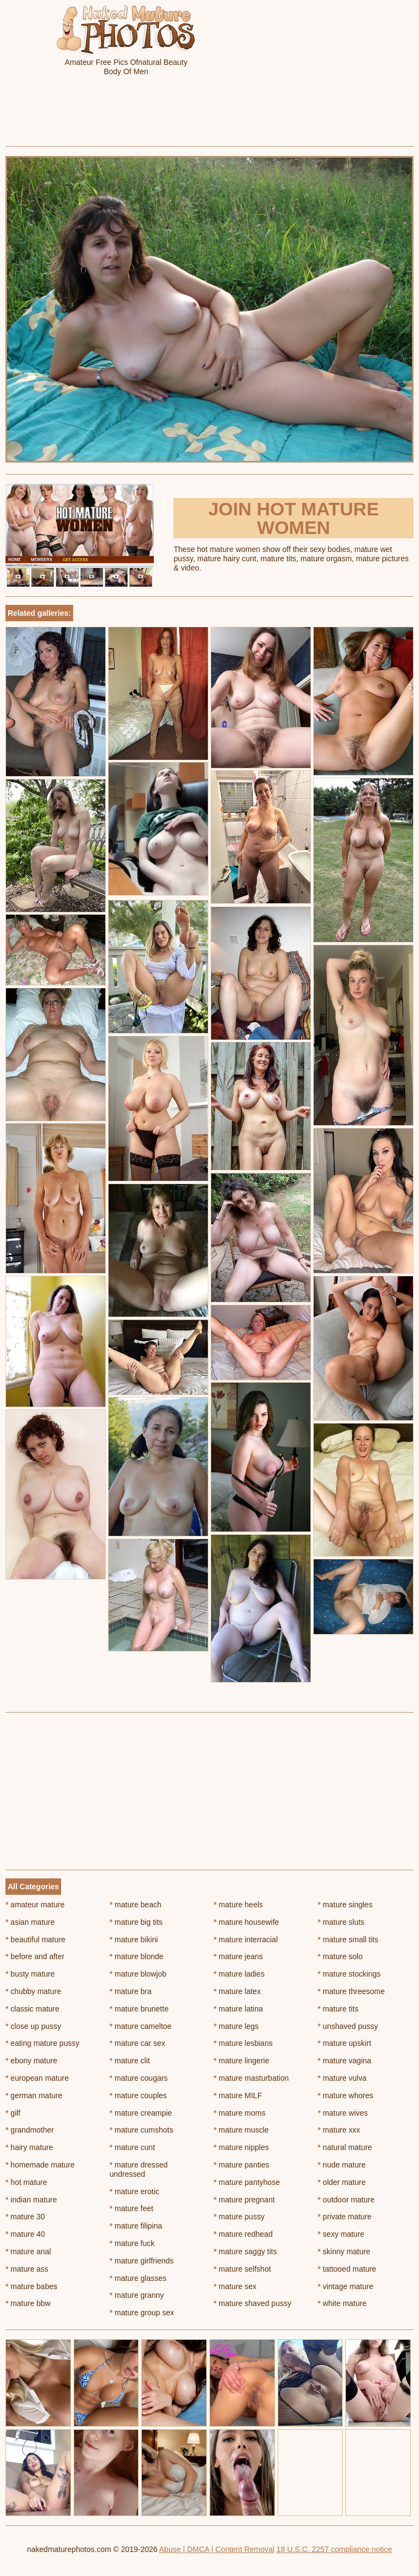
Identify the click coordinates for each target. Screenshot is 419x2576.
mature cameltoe (141, 2026)
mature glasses (138, 2278)
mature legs (236, 2026)
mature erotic (134, 2191)
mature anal (28, 2251)
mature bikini (134, 1939)
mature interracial (246, 1939)
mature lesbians (243, 2043)
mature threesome (351, 1991)
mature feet (131, 2208)
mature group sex (142, 2312)
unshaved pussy (348, 2026)
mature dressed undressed (139, 2169)
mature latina (238, 2008)
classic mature (32, 2008)
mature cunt (132, 2147)
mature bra (131, 1991)
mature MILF (238, 2095)
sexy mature (341, 2234)
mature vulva (342, 2078)
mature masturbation (251, 2078)
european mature (37, 2078)
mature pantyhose (247, 2182)
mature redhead (243, 2234)
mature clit (130, 2060)
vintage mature (345, 2286)
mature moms (240, 2113)
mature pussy (239, 2216)
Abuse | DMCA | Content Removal (216, 2549)
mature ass (27, 2269)
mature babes (31, 2286)
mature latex (237, 1991)
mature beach (135, 1904)
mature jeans (238, 1956)
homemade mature (40, 2164)
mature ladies (239, 1973)
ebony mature (31, 2060)
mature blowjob (138, 1973)
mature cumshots (141, 2129)
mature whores (345, 2095)
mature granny (137, 2295)
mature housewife (246, 1922)
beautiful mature (35, 1939)
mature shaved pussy (252, 2303)
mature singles (345, 1904)
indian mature (31, 2199)
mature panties (242, 2164)
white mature (342, 2303)
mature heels (238, 1904)
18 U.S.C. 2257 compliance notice (334, 2549)
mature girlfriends (142, 2260)
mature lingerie (242, 2060)
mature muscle (241, 2129)
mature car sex (137, 2043)
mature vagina (344, 2060)
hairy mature (29, 2147)
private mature (345, 2216)
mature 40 (25, 2234)
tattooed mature (347, 2269)
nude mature (342, 2164)
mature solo (340, 1956)
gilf (12, 2113)
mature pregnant (244, 2199)
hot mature (26, 2182)
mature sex (235, 2286)
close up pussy (33, 2026)
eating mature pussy (42, 2043)
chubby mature (33, 1991)
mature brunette (139, 2008)
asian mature (30, 1922)
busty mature (30, 1973)
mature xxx (339, 2129)
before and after (34, 1956)
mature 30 (25, 2216)
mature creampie (141, 2113)
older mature (342, 2182)
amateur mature (34, 1904)
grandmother (29, 2129)
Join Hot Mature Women (293, 518)
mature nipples (241, 2147)
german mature (33, 2095)
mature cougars (139, 2078)
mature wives (343, 2113)
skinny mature (344, 2251)
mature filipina (136, 2225)
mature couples (138, 2095)
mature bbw (28, 2303)
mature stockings (349, 1973)
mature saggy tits (245, 2251)
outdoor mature (346, 2199)
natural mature (345, 2147)
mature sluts (341, 1922)
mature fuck (132, 2243)
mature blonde (137, 1956)
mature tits (338, 2008)
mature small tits (348, 1939)
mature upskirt (344, 2043)
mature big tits (136, 1922)
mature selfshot (242, 2269)
